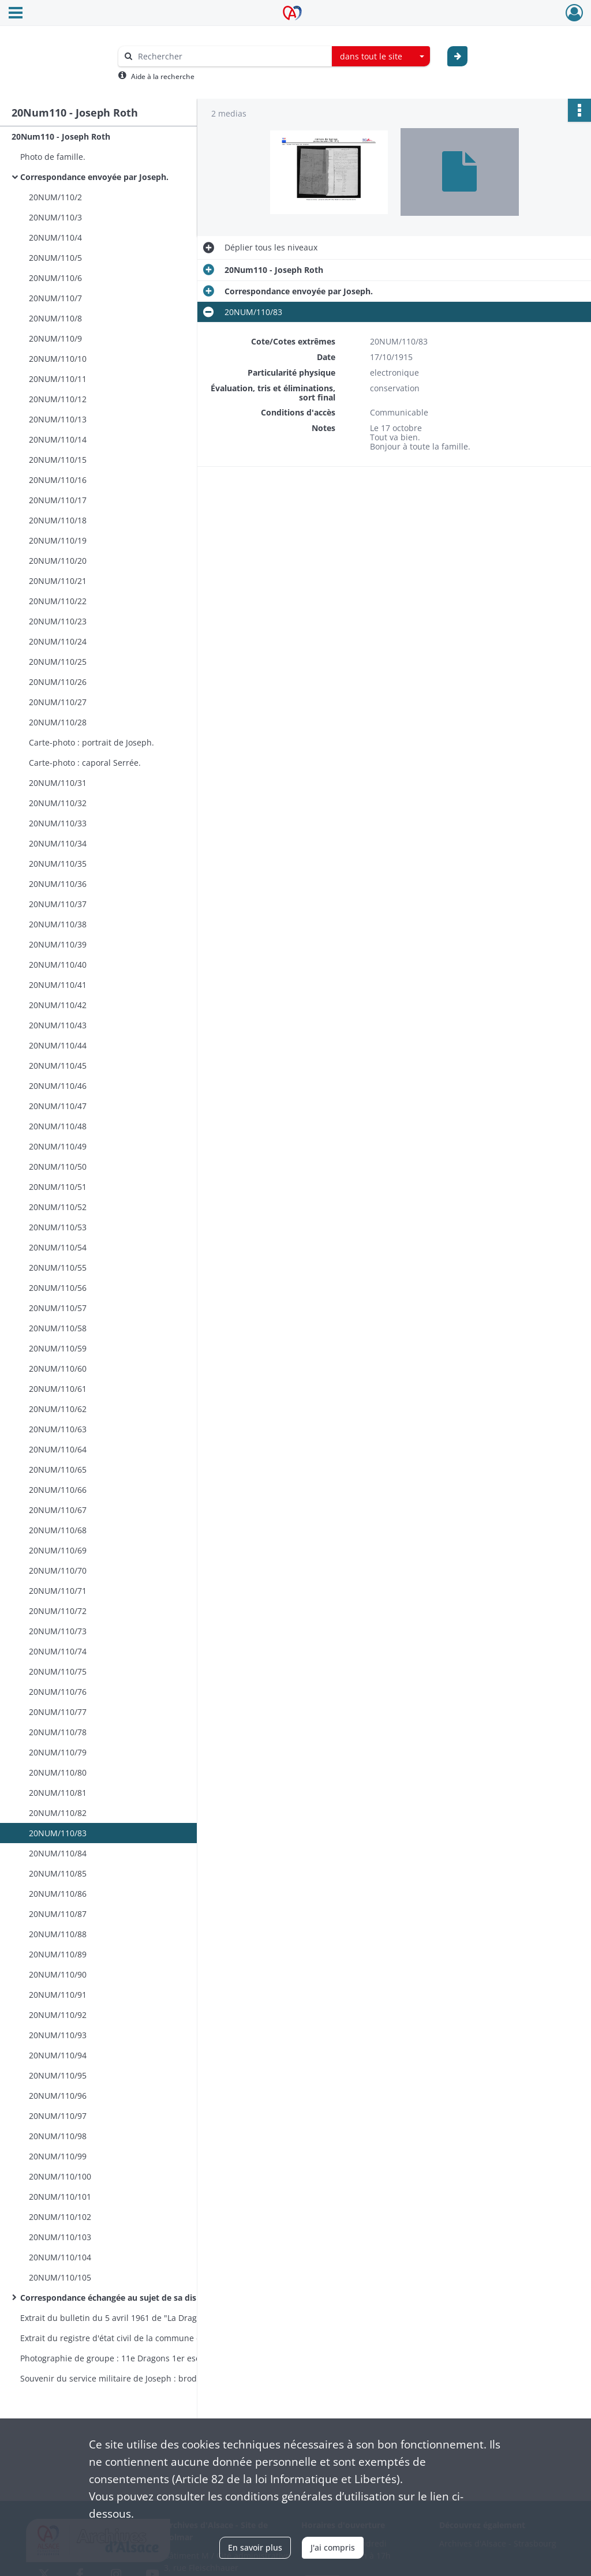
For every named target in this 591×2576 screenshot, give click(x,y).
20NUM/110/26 (58, 681)
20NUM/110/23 (58, 621)
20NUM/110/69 (58, 1550)
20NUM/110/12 (58, 399)
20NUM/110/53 (58, 1227)
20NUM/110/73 (58, 1631)
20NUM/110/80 (58, 1772)
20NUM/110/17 (58, 500)
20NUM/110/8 (55, 318)
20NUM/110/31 (58, 782)
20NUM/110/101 (60, 2196)
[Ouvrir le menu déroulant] (16, 14)
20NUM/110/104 (60, 2257)
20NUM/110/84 (58, 1853)
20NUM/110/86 (58, 1893)
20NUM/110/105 (60, 2277)
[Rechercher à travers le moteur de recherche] (231, 56)
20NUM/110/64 (58, 1449)
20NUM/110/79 (58, 1752)
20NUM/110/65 (58, 1469)
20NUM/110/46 (58, 1085)
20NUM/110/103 (60, 2236)
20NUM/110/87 (58, 1913)
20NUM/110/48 (58, 1126)
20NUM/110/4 (55, 237)
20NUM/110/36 (58, 883)
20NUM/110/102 (60, 2216)
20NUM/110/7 (55, 298)
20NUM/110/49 (58, 1146)
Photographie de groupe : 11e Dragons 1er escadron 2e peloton (135, 2358)
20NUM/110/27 (58, 702)
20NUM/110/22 (58, 601)
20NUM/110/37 (58, 903)
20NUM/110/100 (60, 2176)
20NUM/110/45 (58, 1065)
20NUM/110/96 (58, 2095)
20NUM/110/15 (58, 459)
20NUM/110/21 (58, 580)
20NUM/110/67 (58, 1509)
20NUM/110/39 (58, 944)
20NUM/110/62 (58, 1408)
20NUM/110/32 (58, 802)
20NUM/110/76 (58, 1691)
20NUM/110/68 (58, 1530)
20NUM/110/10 (58, 358)
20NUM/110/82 (58, 1812)
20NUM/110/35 (58, 863)
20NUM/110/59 (58, 1348)
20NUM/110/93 (58, 2035)
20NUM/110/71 (58, 1590)
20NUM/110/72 (58, 1610)
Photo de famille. (52, 156)
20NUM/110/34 (58, 843)
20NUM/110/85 (58, 1873)
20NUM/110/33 (58, 823)
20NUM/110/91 (58, 1994)
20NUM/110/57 (58, 1307)
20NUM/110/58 (58, 1328)
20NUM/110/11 (58, 378)
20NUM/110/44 (58, 1045)
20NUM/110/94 (58, 2055)
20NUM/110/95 (58, 2075)
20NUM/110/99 (58, 2156)
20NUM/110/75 (58, 1671)
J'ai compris (333, 2547)
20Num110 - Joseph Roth (61, 136)
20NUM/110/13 (58, 419)
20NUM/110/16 (58, 479)
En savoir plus (255, 2547)
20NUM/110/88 (58, 1934)
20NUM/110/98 (58, 2136)
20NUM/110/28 (58, 722)
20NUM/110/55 (58, 1267)
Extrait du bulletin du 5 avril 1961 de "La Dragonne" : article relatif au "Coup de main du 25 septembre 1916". (135, 2317)
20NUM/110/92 (58, 2014)
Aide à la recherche (162, 76)
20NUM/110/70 (58, 1570)
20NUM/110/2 (55, 197)
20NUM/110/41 (58, 984)
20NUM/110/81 (58, 1792)
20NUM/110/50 (58, 1166)
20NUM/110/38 (58, 924)
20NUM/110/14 (58, 439)
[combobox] (381, 56)
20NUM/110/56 (58, 1287)
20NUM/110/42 (58, 1004)
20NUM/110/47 (58, 1105)
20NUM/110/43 (58, 1025)
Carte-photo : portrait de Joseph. (91, 742)
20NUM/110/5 (55, 257)
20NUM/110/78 (58, 1732)
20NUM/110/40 (58, 964)
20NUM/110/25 (58, 661)
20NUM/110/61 (58, 1388)
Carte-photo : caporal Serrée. (85, 762)
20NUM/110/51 (58, 1186)
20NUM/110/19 (58, 540)
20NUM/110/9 (55, 338)
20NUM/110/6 (55, 277)
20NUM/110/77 (58, 1711)
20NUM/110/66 (58, 1489)
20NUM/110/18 (58, 520)
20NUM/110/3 (55, 217)
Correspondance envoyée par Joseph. (94, 176)
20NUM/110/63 (58, 1429)
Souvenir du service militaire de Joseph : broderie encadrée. (135, 2378)
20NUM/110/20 (58, 560)
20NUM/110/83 (58, 1833)
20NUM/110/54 (58, 1247)
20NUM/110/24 (58, 641)
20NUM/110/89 (58, 1954)
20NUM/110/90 (58, 1974)
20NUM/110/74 (58, 1651)
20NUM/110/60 (58, 1368)
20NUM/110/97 (58, 2115)
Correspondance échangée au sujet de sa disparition (124, 2297)
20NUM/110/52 (58, 1206)
